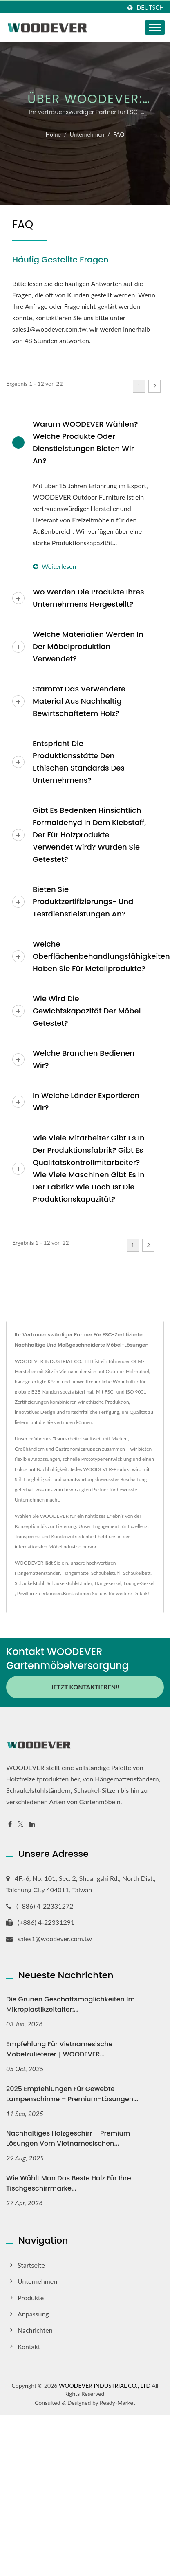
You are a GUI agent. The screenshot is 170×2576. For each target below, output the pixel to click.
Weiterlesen (54, 566)
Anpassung (33, 2314)
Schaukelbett (137, 1573)
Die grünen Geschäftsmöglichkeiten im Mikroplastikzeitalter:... (70, 2004)
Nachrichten (35, 2330)
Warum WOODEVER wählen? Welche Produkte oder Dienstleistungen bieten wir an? (85, 442)
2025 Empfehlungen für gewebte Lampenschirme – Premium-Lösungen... (72, 2094)
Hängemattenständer (37, 1573)
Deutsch (150, 7)
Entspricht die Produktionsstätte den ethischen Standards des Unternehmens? (79, 761)
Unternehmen (86, 134)
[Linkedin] (32, 1824)
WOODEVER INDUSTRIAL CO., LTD (104, 2385)
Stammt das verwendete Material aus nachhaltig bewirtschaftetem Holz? (79, 701)
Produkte (31, 2297)
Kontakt (29, 2346)
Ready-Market (117, 2402)
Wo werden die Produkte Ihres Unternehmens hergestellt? (88, 598)
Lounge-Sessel (139, 1583)
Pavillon (25, 1593)
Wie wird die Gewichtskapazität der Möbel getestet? (87, 1010)
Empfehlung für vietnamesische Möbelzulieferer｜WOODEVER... (59, 2049)
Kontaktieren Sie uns (85, 1593)
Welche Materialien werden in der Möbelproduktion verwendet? (88, 646)
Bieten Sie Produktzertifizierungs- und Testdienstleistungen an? (83, 901)
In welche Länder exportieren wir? (86, 1101)
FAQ (119, 134)
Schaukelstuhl (106, 1573)
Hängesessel (108, 1583)
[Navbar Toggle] (155, 27)
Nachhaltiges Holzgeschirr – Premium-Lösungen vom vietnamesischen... (70, 2138)
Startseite (31, 2265)
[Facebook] (10, 1824)
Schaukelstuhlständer (69, 1583)
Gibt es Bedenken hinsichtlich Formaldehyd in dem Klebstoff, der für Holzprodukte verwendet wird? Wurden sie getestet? (89, 834)
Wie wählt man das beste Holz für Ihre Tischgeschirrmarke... (68, 2183)
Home (53, 134)
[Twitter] (21, 1824)
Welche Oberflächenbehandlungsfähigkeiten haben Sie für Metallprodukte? (95, 956)
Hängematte (75, 1573)
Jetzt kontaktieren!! (85, 1687)
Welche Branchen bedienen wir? (83, 1059)
